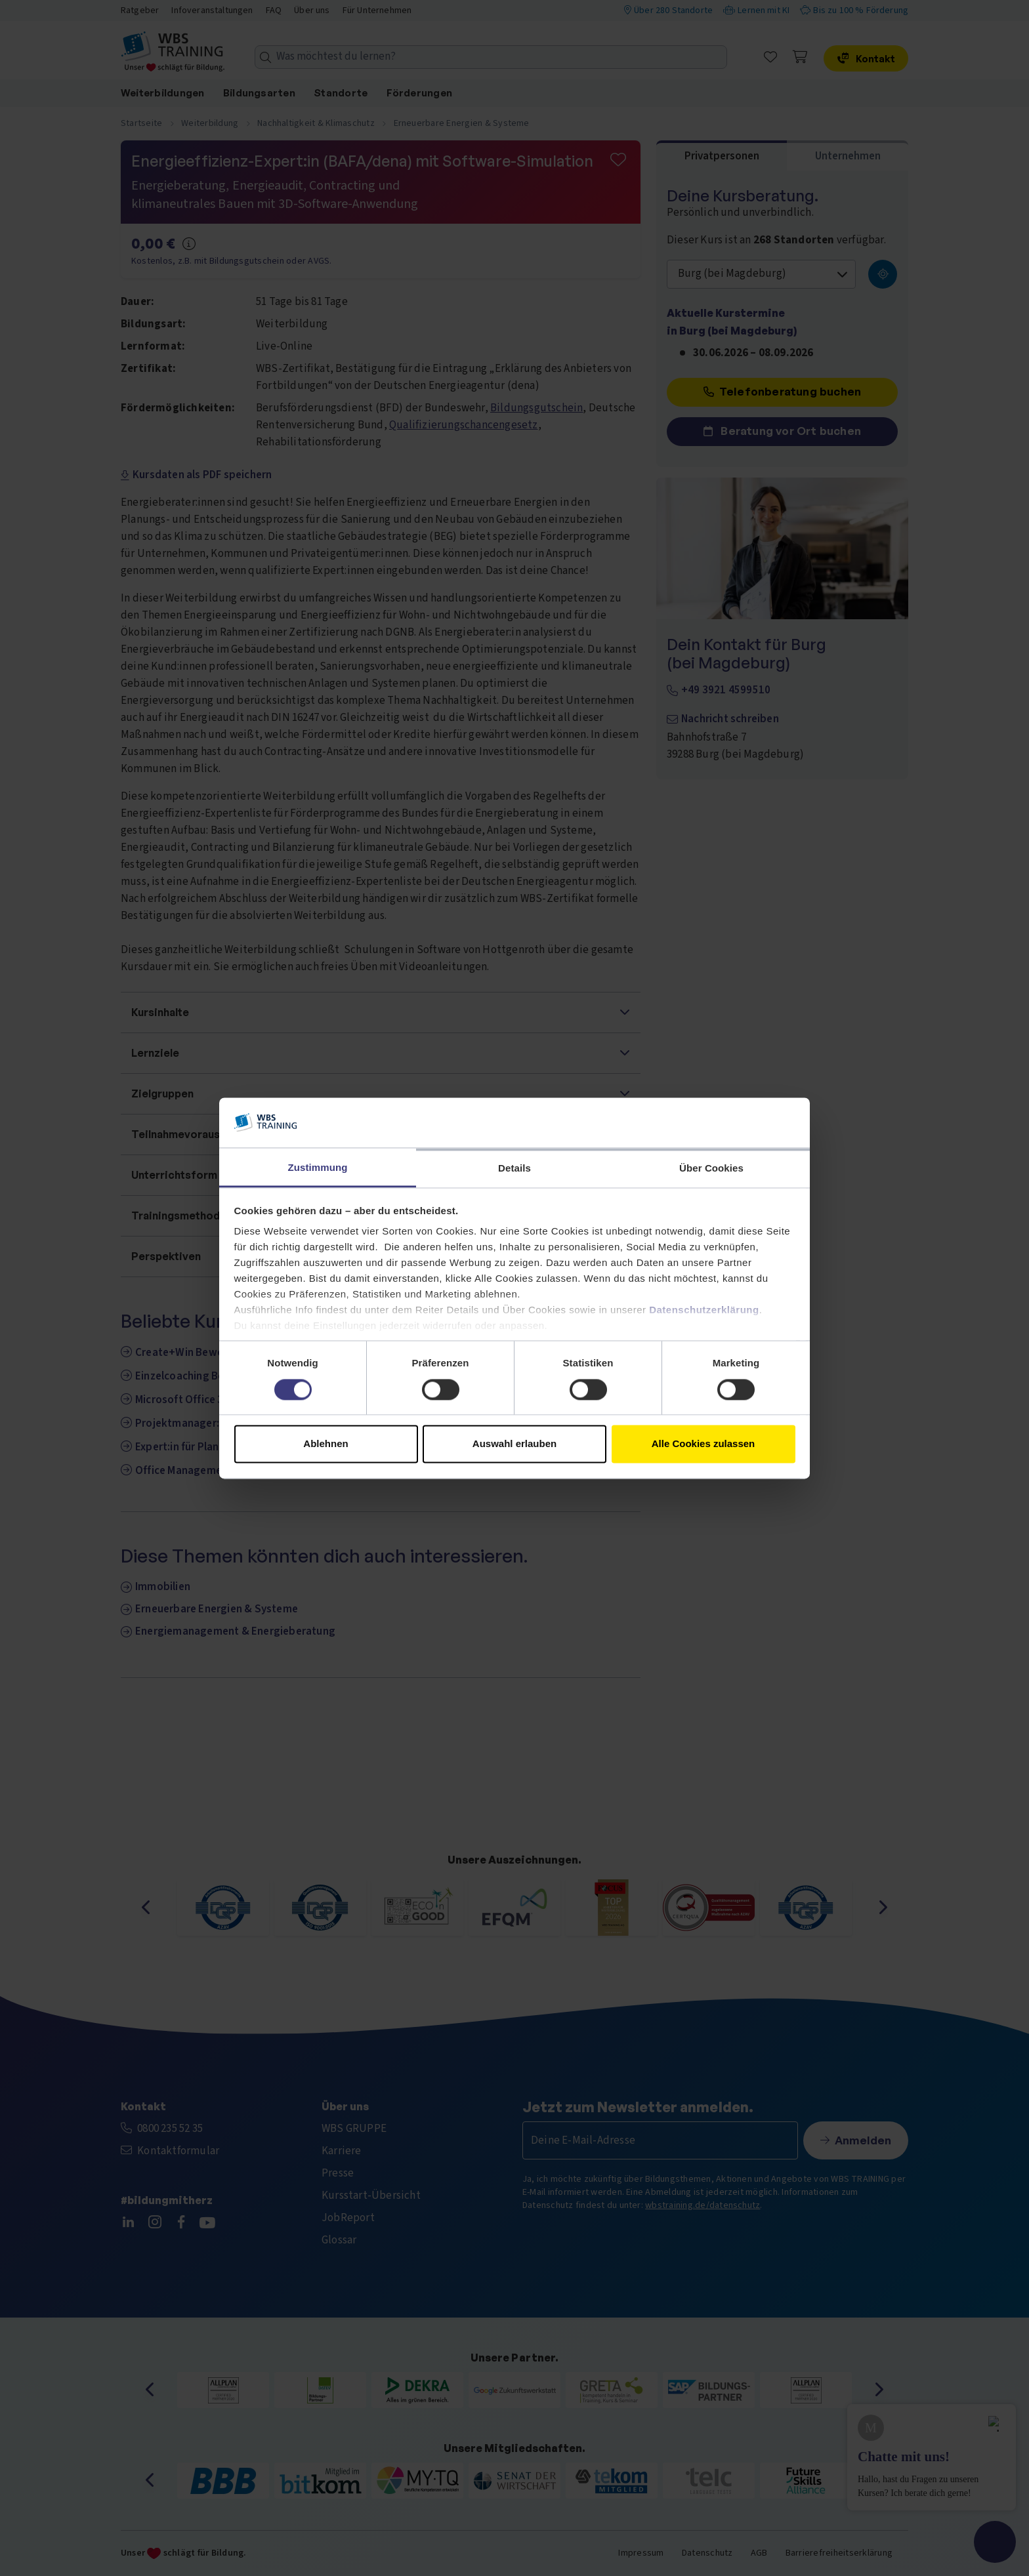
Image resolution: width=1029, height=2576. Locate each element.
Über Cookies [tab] (711, 1168)
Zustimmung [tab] (318, 1168)
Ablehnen (325, 1444)
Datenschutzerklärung (704, 1310)
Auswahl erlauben (514, 1444)
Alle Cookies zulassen (703, 1444)
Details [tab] (514, 1168)
